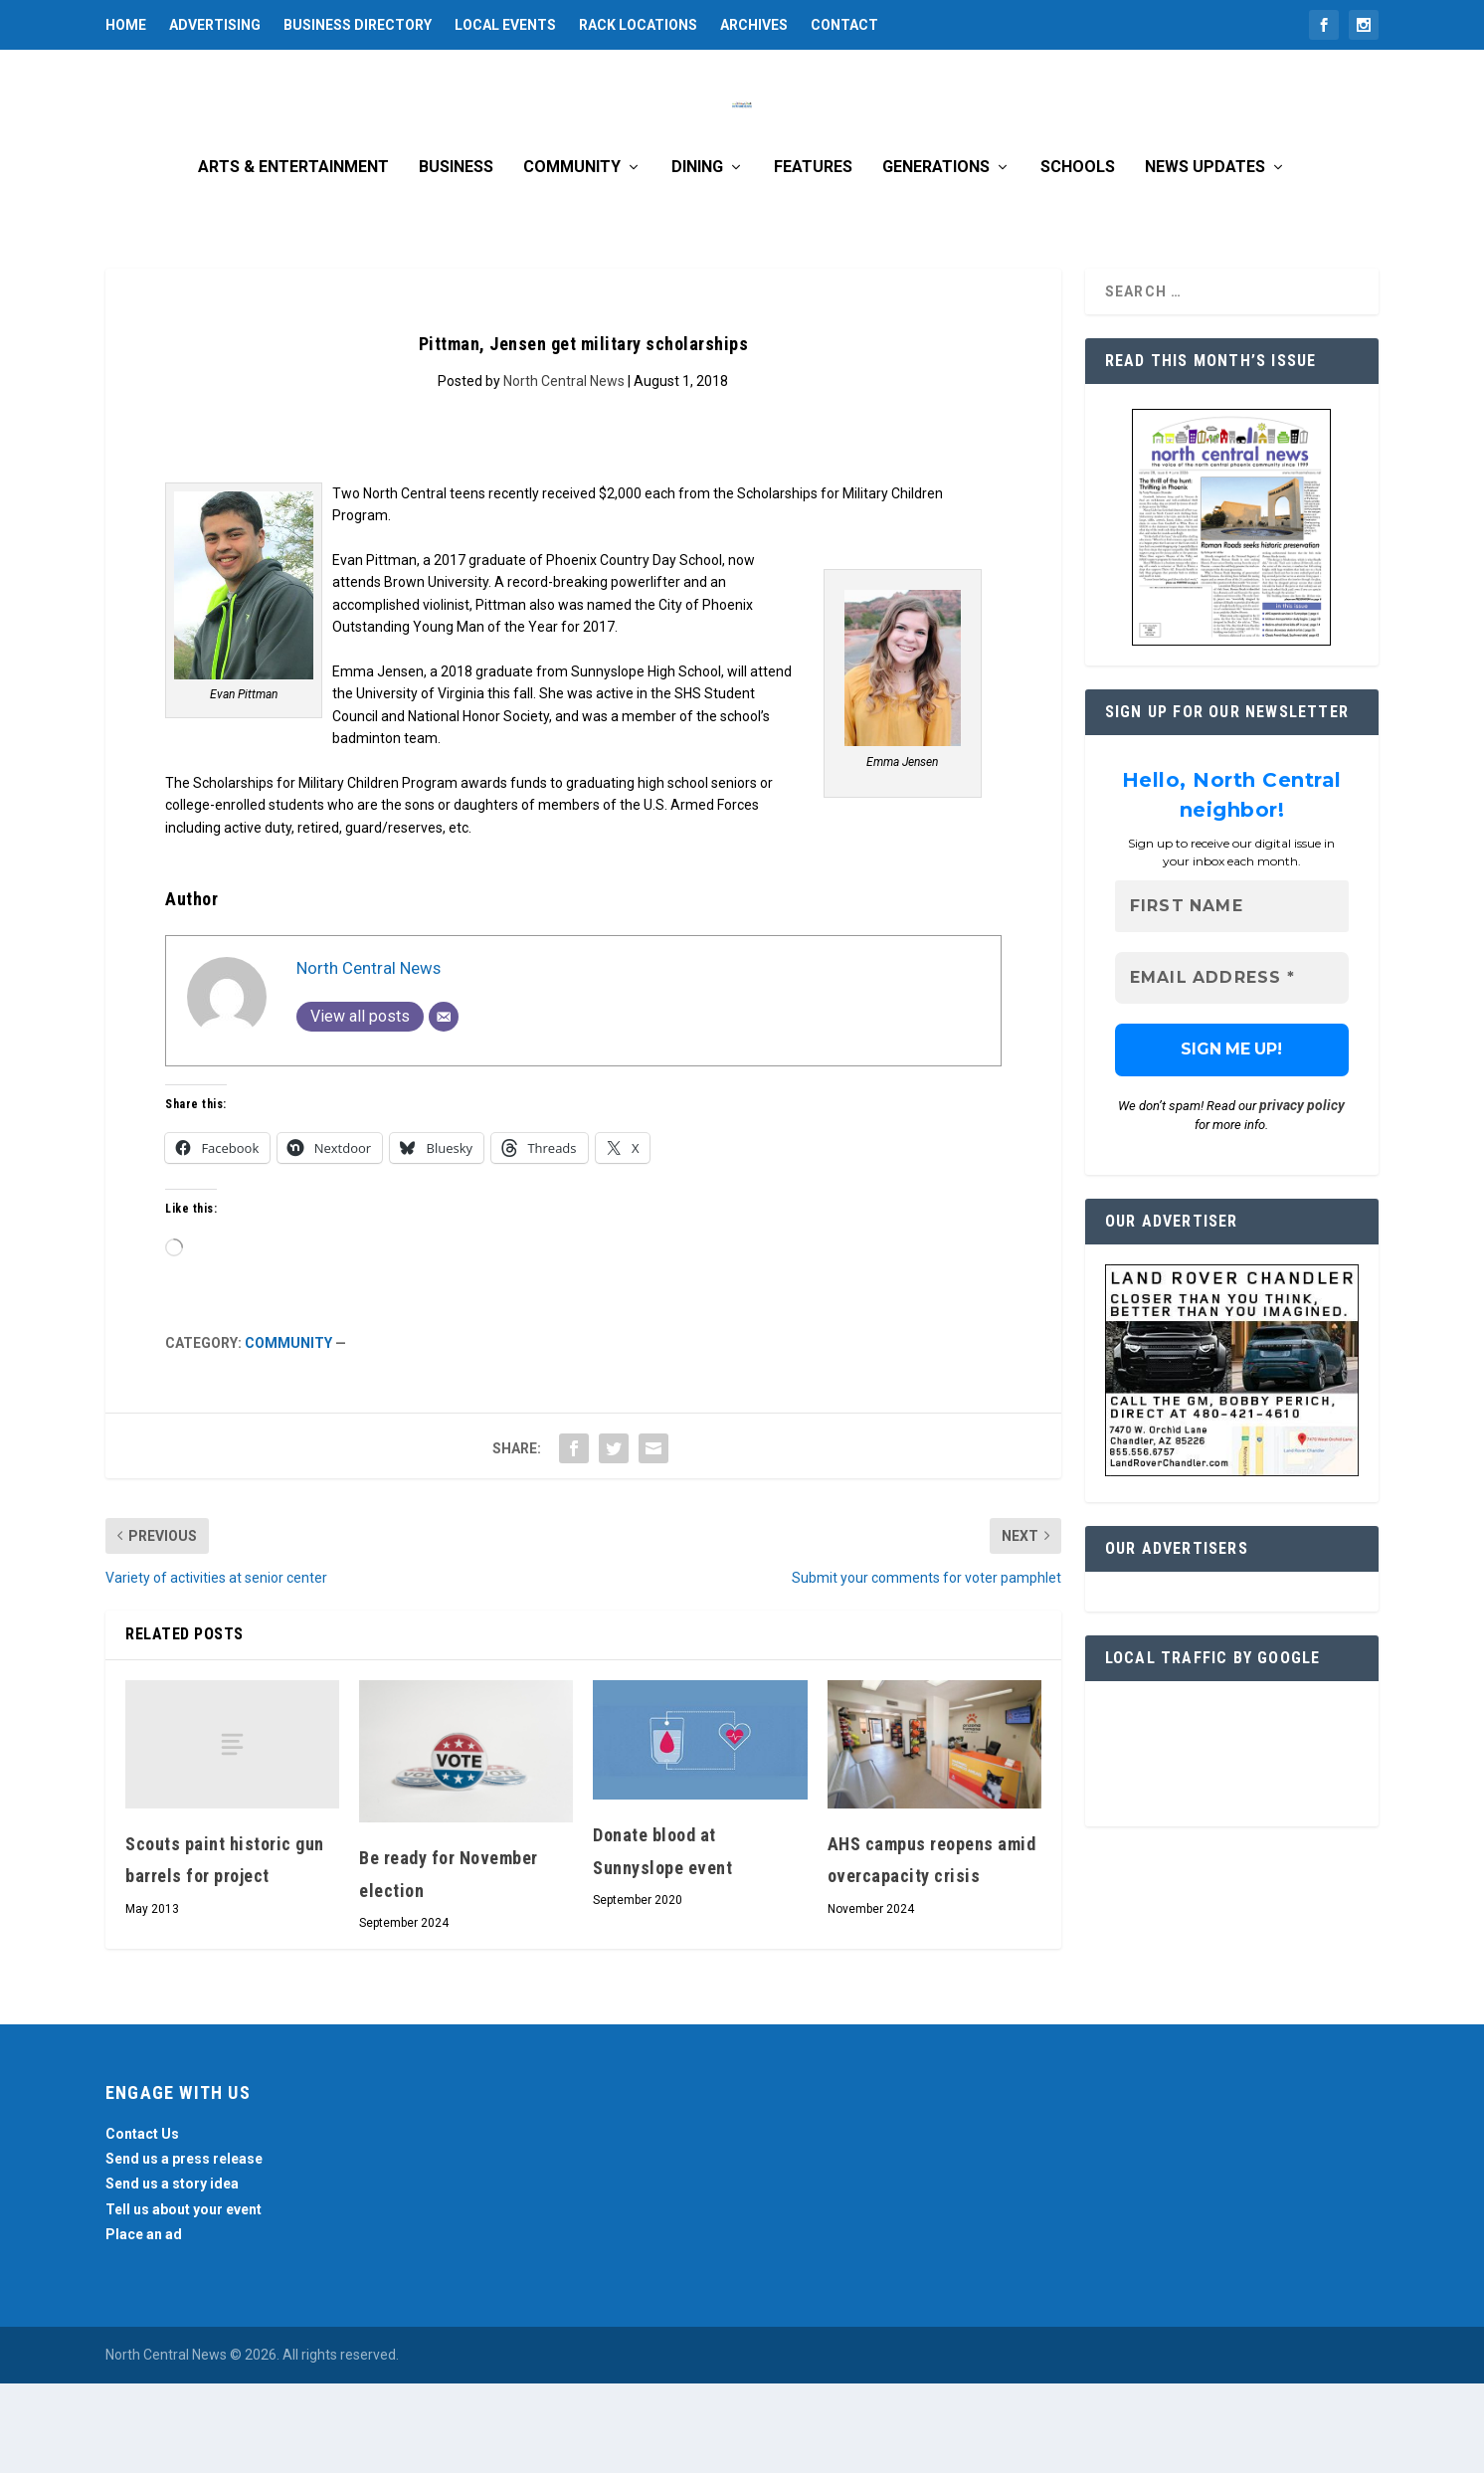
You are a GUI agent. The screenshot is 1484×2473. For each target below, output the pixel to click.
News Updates (1205, 257)
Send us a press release (184, 2248)
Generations (936, 257)
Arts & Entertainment (293, 257)
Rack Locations (638, 25)
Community (572, 257)
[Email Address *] (1232, 1068)
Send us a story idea (172, 2273)
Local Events (505, 25)
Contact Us (142, 2223)
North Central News (564, 470)
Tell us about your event (183, 2299)
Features (813, 257)
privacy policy (1302, 1195)
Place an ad (143, 2324)
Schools (1077, 257)
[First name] (1232, 996)
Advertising (215, 25)
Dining (697, 257)
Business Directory (357, 25)
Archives (754, 25)
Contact (844, 25)
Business (456, 257)
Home (125, 25)
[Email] (444, 1106)
